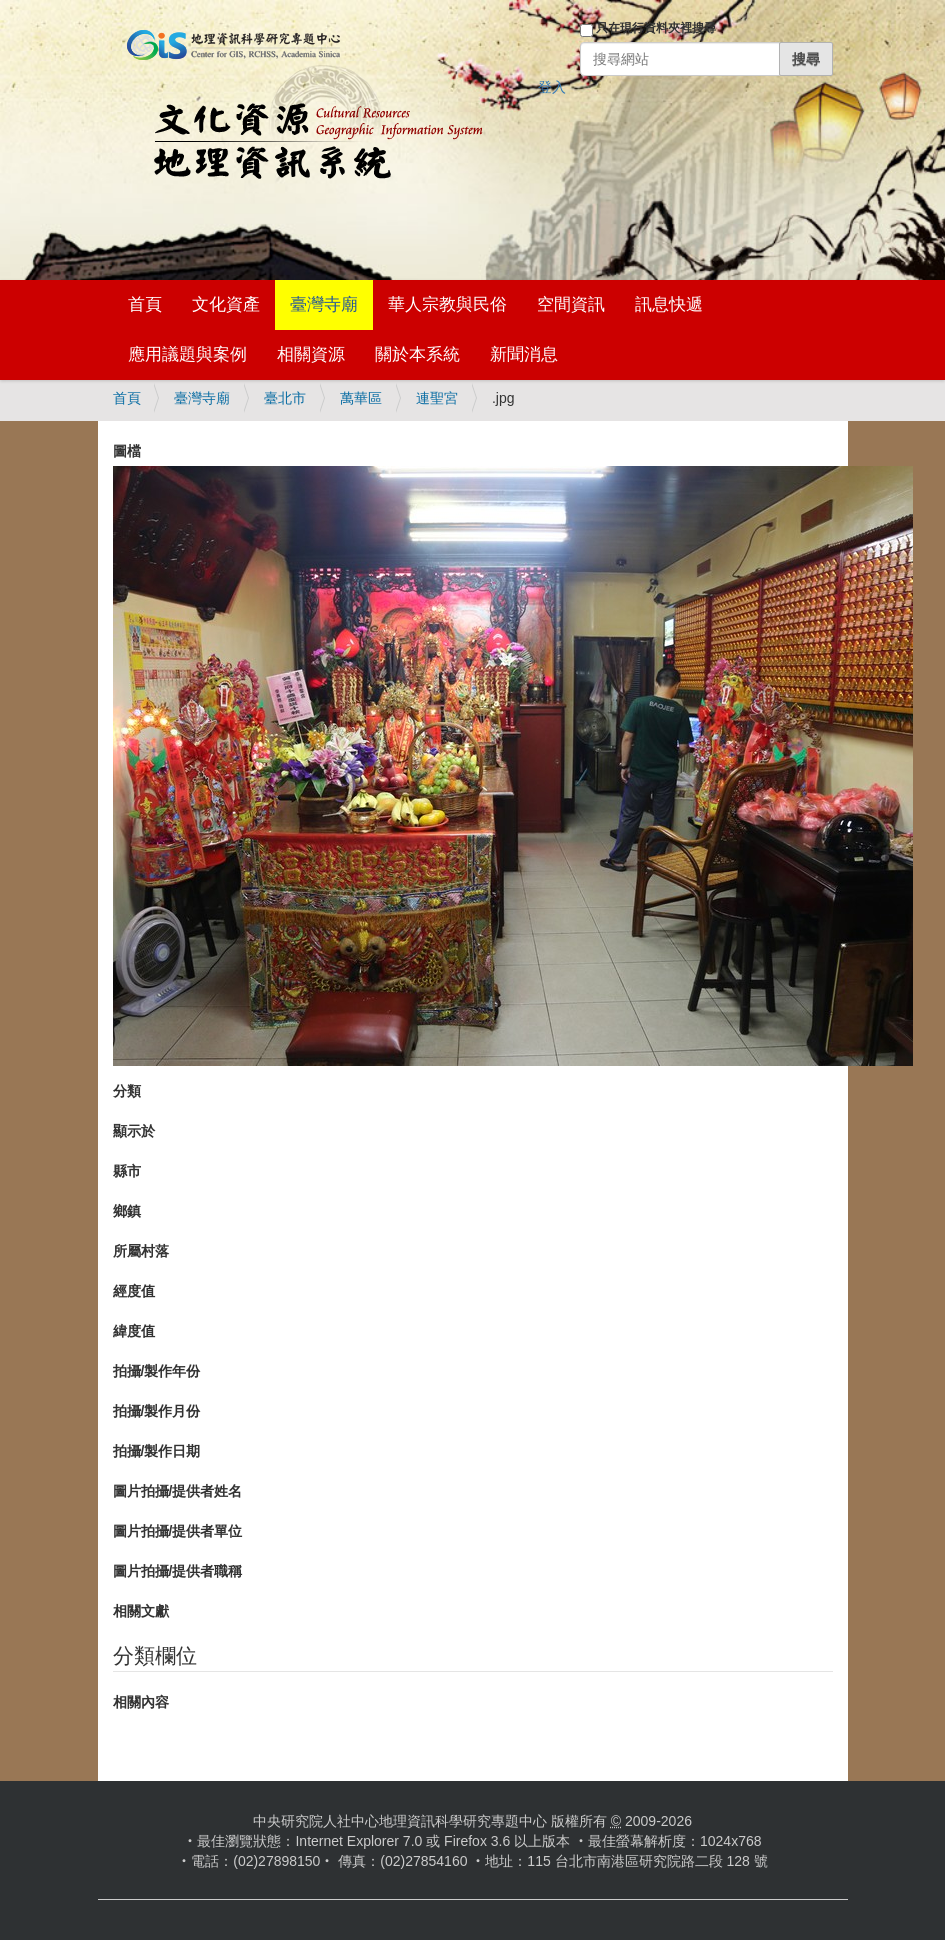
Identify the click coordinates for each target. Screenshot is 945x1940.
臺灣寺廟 (324, 304)
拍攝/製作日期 (157, 1451)
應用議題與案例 (187, 354)
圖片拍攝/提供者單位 (178, 1531)
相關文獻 (141, 1611)
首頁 (145, 304)
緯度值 (134, 1331)
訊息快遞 (669, 304)
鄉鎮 (127, 1211)
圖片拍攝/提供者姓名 (178, 1491)
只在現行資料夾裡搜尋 (656, 28)
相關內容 (141, 1702)
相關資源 (311, 354)
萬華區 (361, 398)
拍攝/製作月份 (157, 1411)
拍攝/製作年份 (157, 1371)
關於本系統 (417, 354)
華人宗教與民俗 (447, 304)
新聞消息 (524, 354)
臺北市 (285, 398)
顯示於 (134, 1131)
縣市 (127, 1171)
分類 (127, 1091)
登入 (552, 87)
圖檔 (127, 451)
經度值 (134, 1291)
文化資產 (226, 304)
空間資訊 (571, 304)
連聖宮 (437, 398)
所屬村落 (141, 1251)
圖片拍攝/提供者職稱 (178, 1571)
